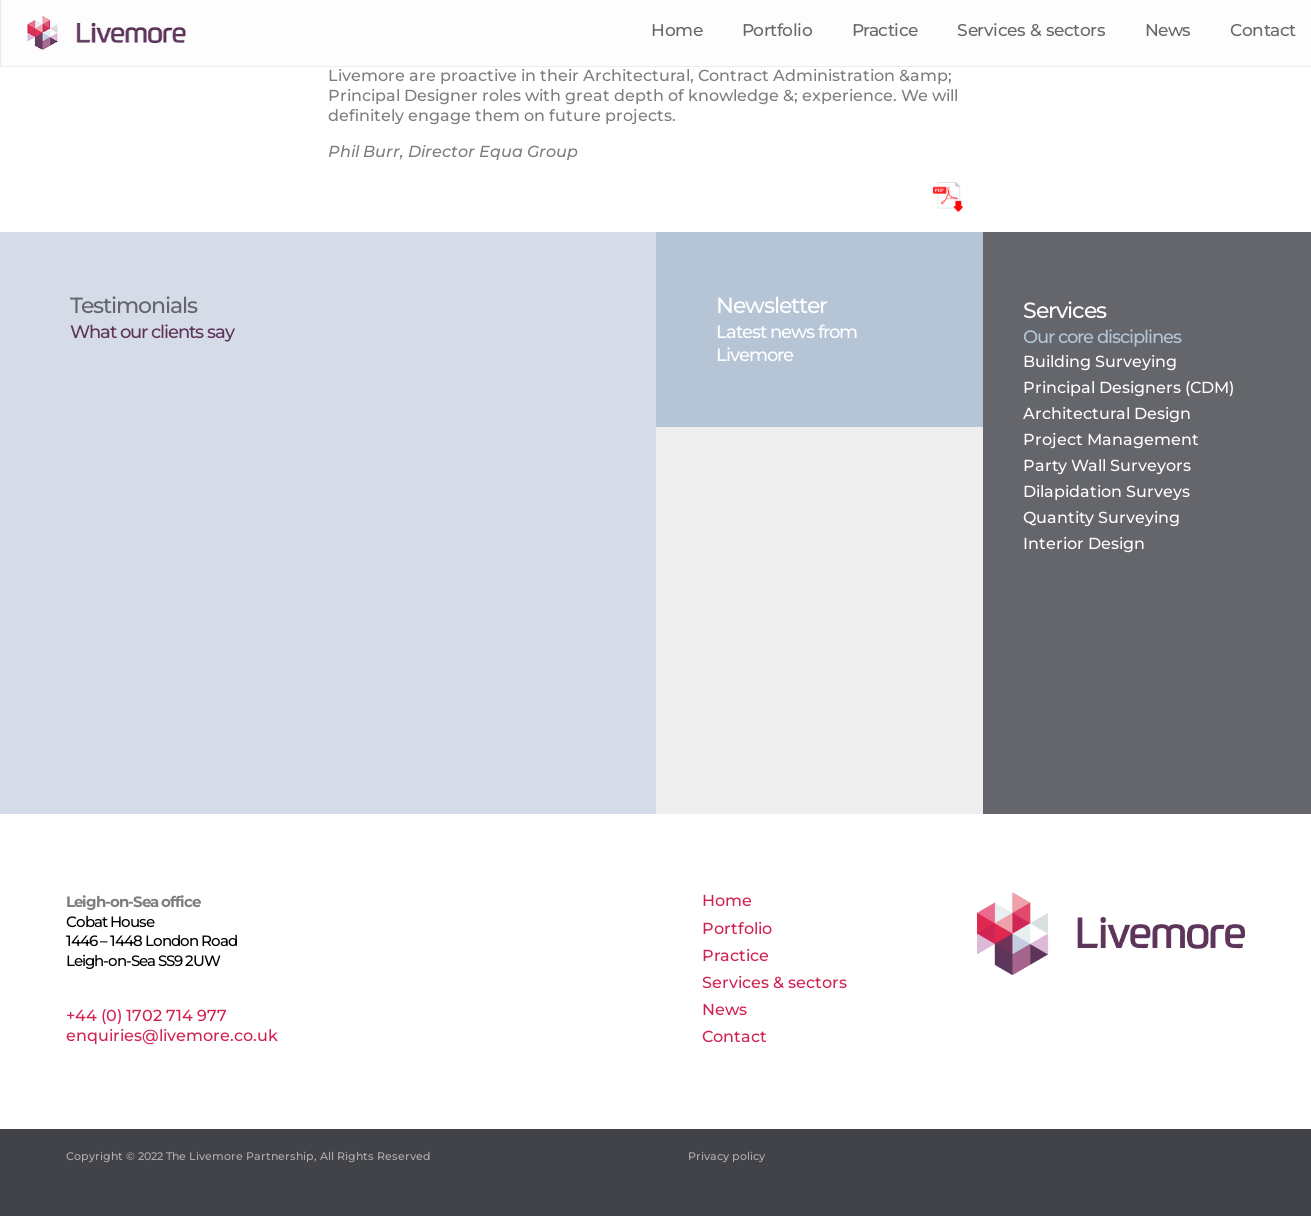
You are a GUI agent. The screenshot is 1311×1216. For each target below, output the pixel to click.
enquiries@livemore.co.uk (172, 1035)
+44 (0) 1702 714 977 (146, 1015)
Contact (1263, 31)
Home (676, 31)
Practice (885, 31)
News (1168, 31)
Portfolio (777, 31)
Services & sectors (1031, 31)
